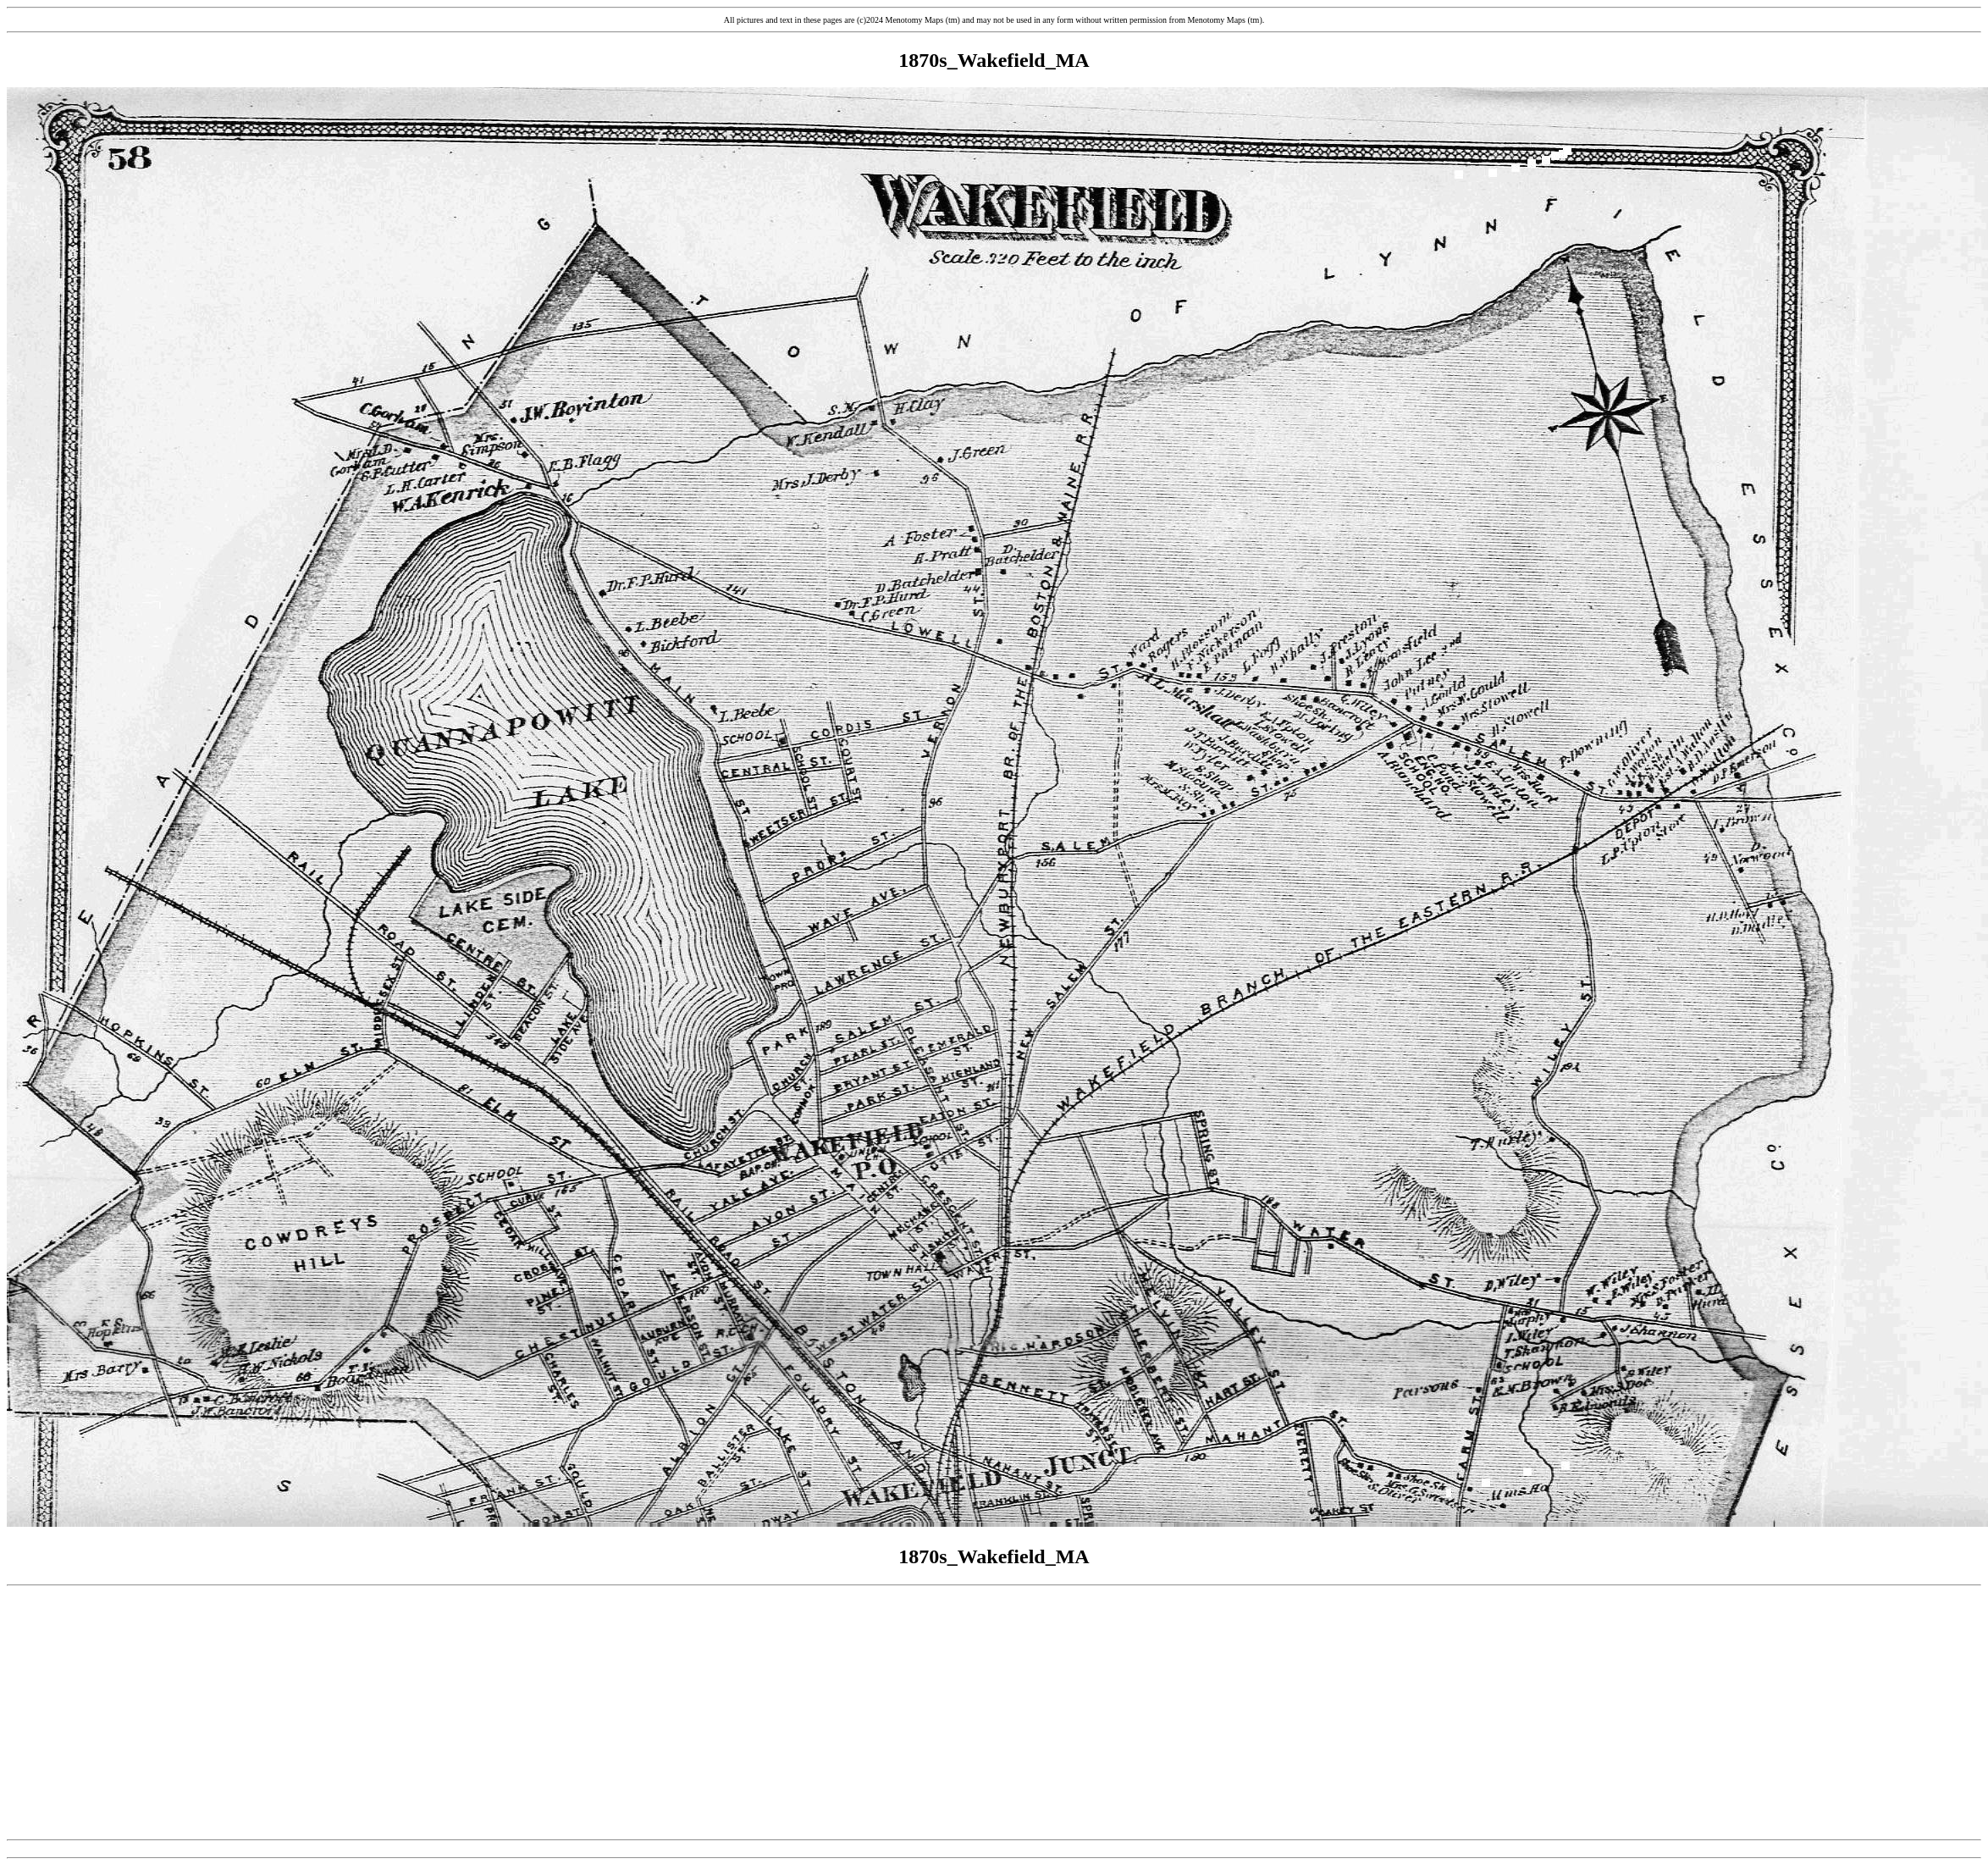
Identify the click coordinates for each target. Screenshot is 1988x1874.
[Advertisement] (994, 1713)
